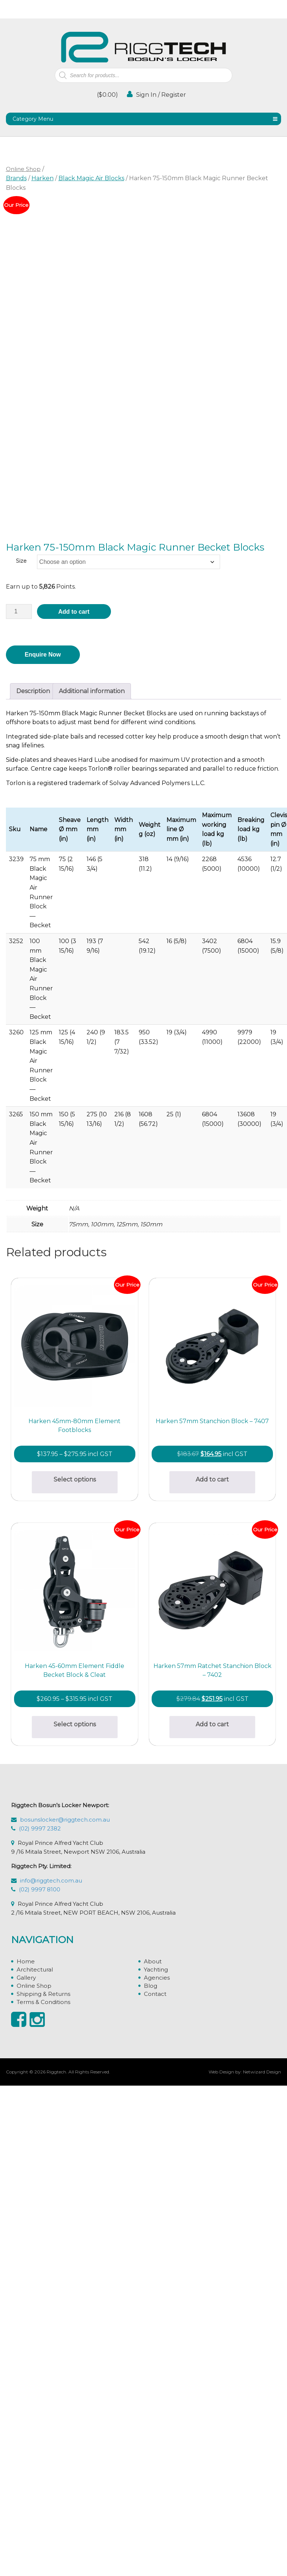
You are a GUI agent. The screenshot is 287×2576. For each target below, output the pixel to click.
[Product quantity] (19, 611)
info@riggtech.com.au (51, 2388)
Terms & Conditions (43, 2510)
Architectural (35, 2477)
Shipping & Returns (43, 2502)
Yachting (156, 2477)
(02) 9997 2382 (40, 2336)
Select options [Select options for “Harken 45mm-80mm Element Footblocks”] (77, 1484)
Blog (150, 2494)
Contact (155, 2502)
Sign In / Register (156, 94)
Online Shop (23, 168)
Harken (42, 178)
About (153, 2469)
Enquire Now (43, 654)
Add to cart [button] (77, 1733)
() (106, 94)
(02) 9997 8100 (39, 2397)
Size (21, 561)
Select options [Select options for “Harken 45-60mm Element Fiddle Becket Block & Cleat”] (77, 1983)
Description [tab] (33, 691)
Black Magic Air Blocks (91, 178)
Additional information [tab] (92, 691)
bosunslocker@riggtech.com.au (65, 2328)
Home (26, 2469)
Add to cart (73, 612)
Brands (16, 178)
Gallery (26, 2486)
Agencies (157, 2486)
